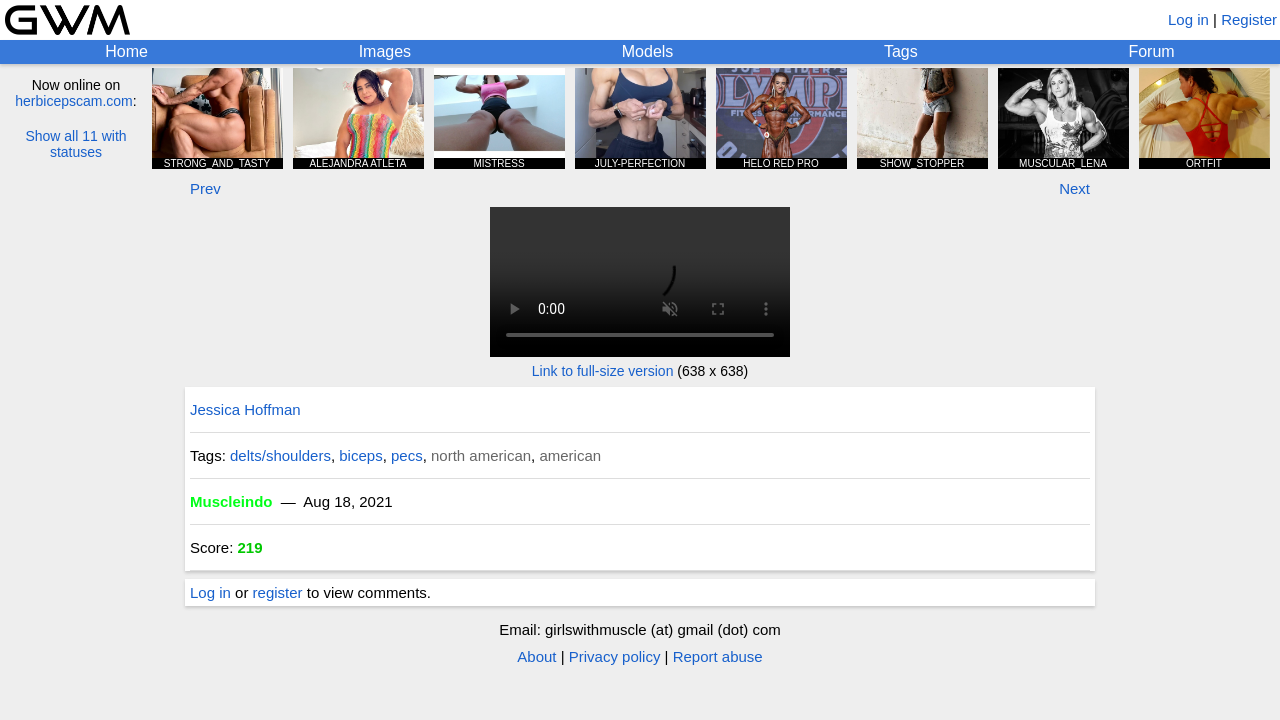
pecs (407, 455)
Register (1249, 19)
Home (126, 51)
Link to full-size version (603, 371)
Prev (205, 188)
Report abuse (718, 656)
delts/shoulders (280, 455)
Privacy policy (615, 656)
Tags (901, 51)
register (278, 592)
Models (648, 51)
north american (481, 455)
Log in (1188, 19)
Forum (1151, 51)
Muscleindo (231, 501)
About (536, 656)
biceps (360, 455)
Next (1074, 188)
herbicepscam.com (74, 101)
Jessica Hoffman (245, 409)
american (570, 455)
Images (385, 51)
